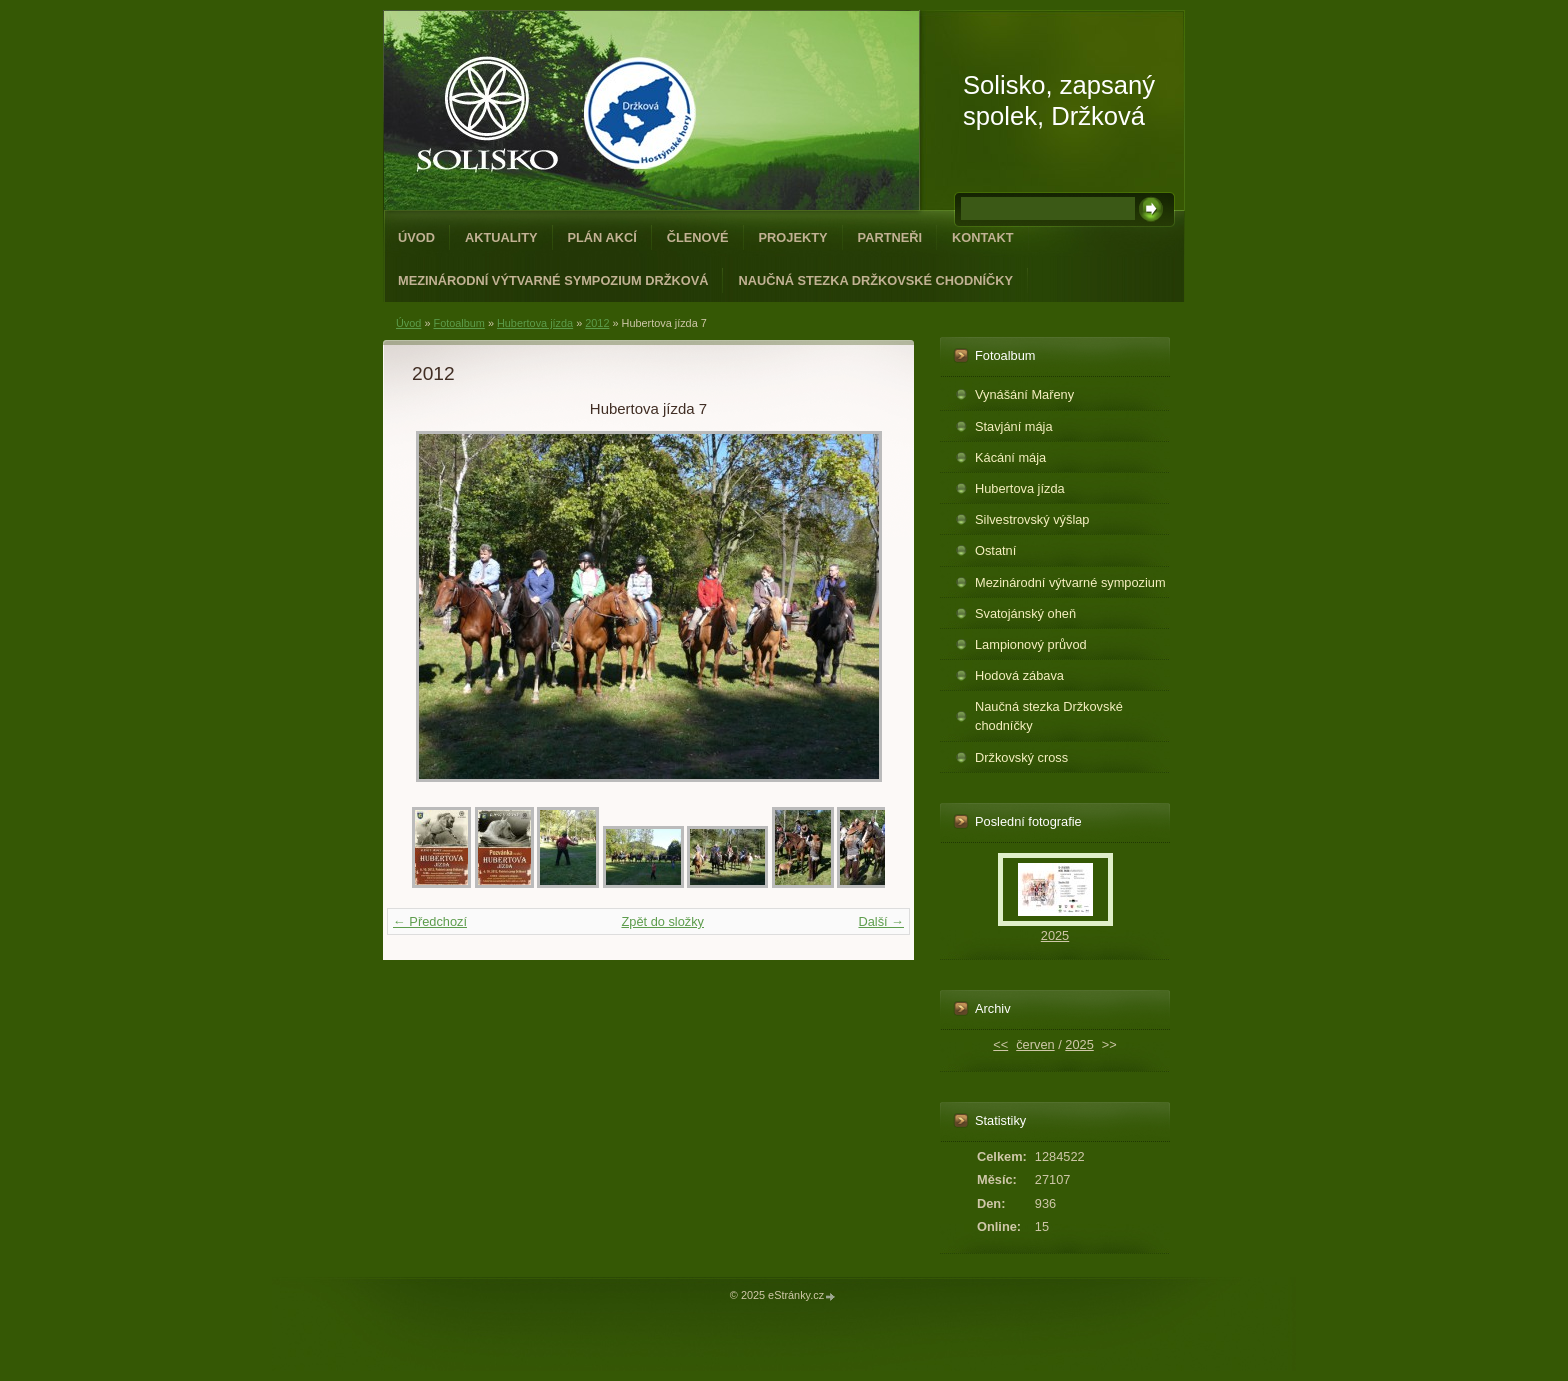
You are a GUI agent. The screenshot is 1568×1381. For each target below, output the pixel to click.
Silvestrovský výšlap (1032, 519)
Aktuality (501, 237)
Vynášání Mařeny (1024, 394)
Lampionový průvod (1031, 644)
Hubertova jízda (535, 323)
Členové (698, 237)
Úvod (416, 237)
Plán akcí (602, 237)
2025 (1055, 935)
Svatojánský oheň (1025, 613)
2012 (597, 323)
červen (1035, 1044)
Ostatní (995, 550)
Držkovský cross (1021, 757)
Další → (881, 921)
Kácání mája (1010, 457)
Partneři (890, 237)
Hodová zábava (1019, 675)
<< (1000, 1044)
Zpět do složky (662, 921)
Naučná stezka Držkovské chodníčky (875, 280)
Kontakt (983, 237)
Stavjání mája (1014, 426)
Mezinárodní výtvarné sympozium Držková (553, 280)
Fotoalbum (458, 323)
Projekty (793, 237)
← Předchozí (430, 921)
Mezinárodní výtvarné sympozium (1070, 582)
